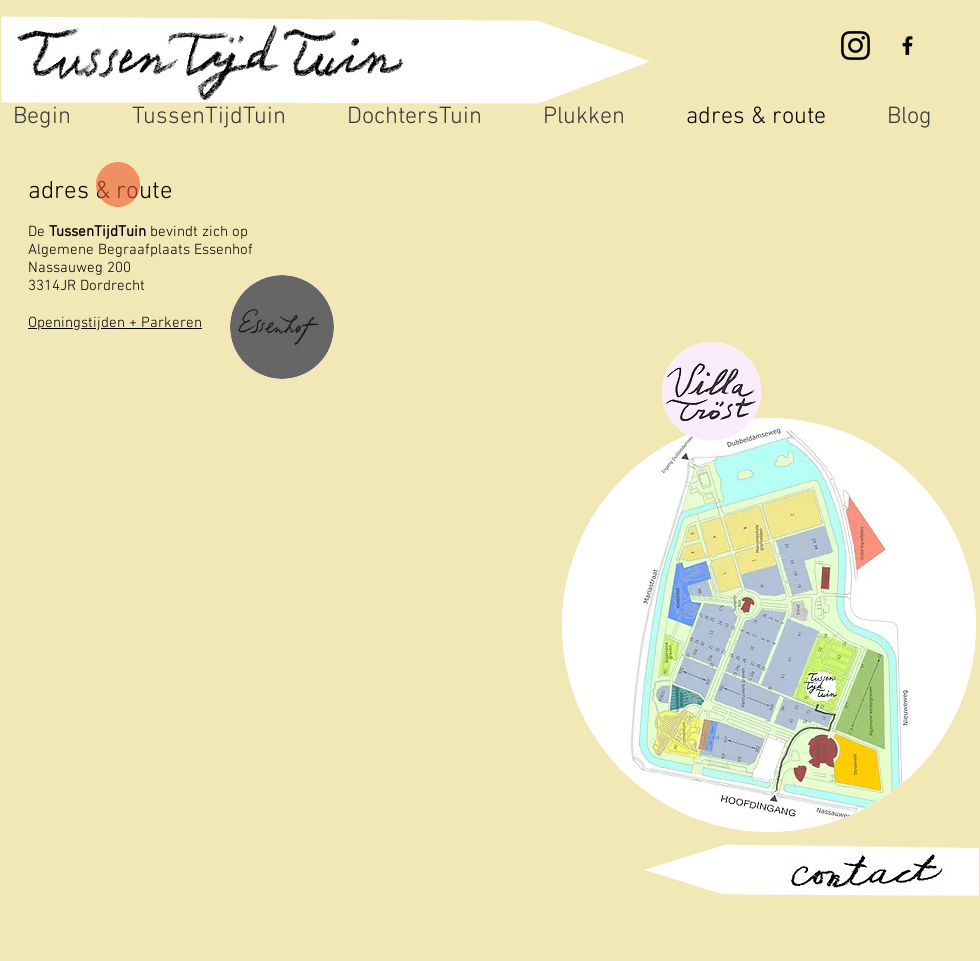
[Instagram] (855, 45)
